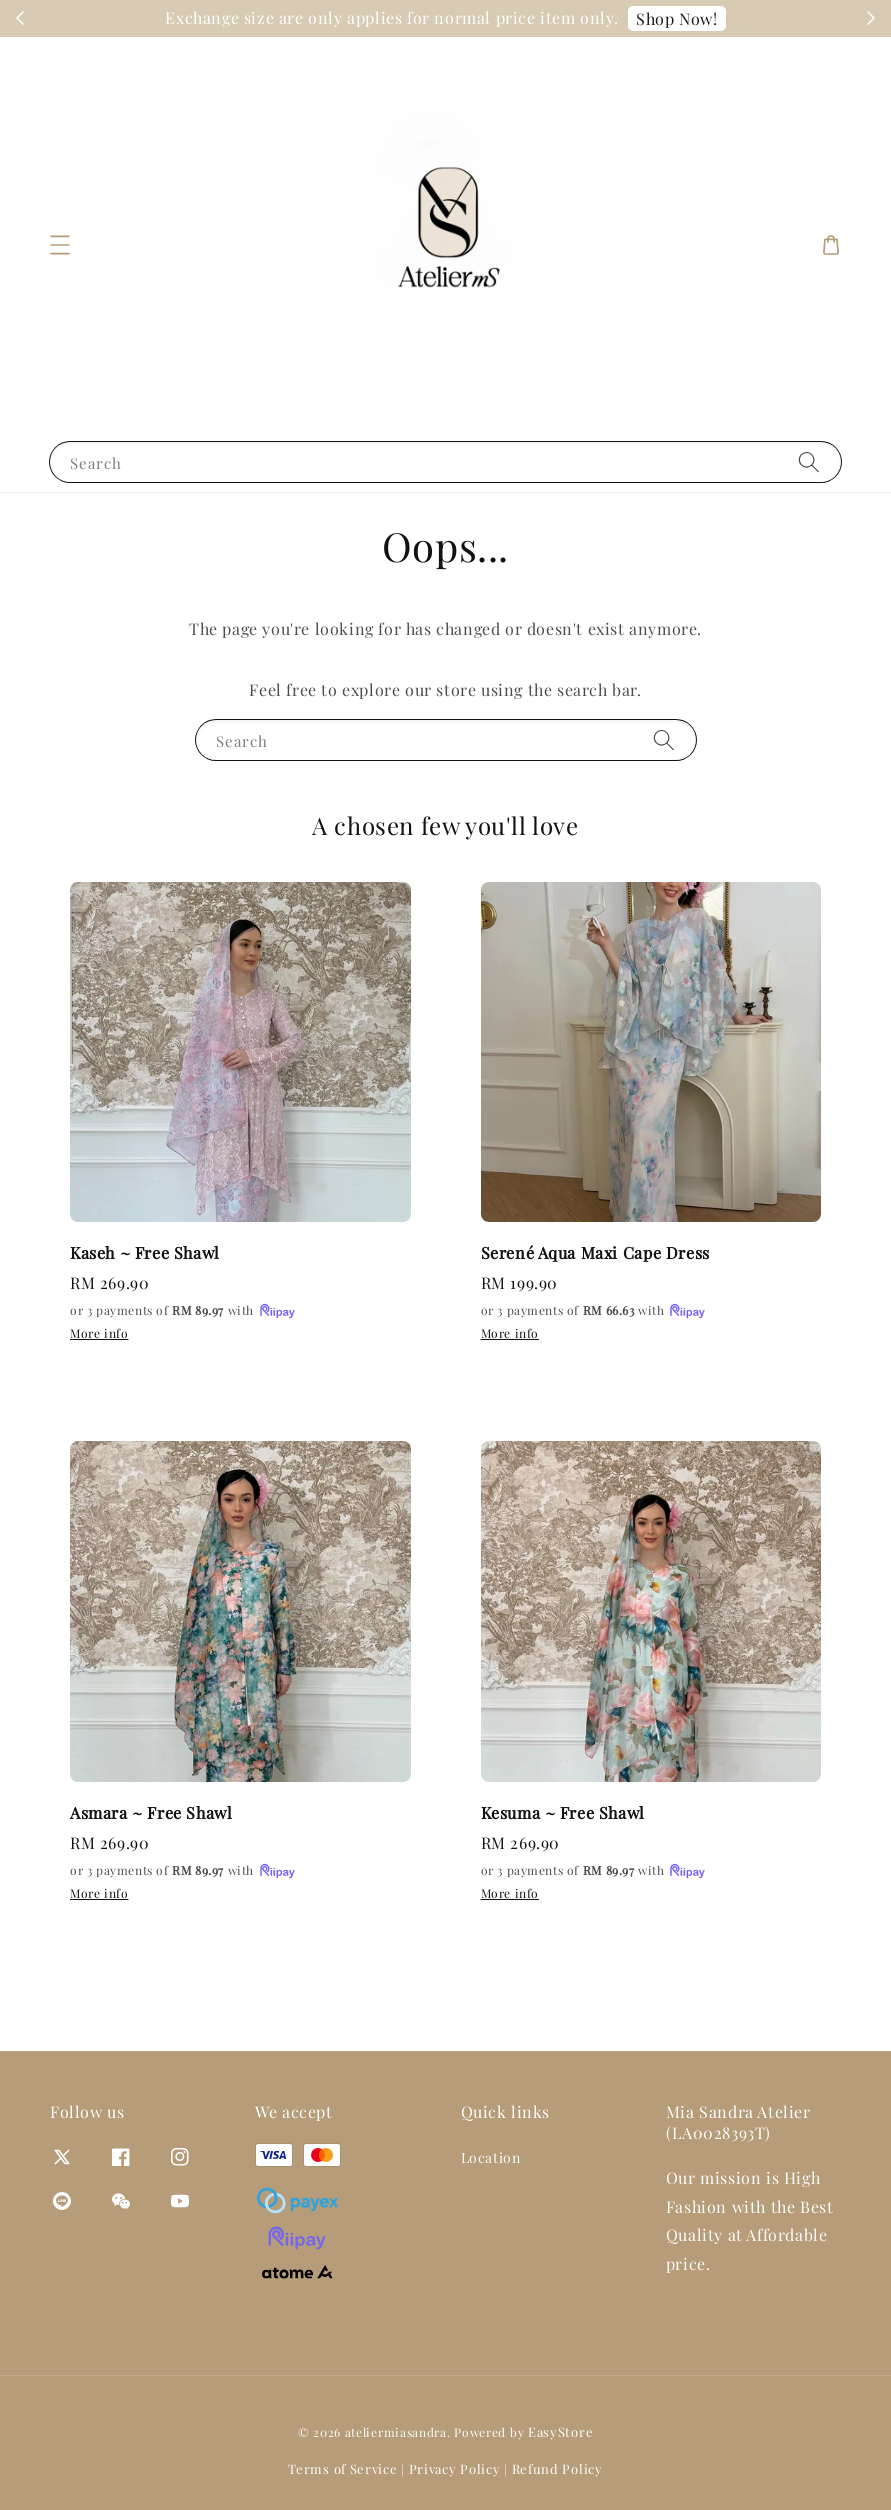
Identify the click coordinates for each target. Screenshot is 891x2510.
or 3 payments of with (183, 1311)
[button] (60, 245)
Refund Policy (557, 2468)
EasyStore (560, 2431)
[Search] (809, 461)
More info (99, 1333)
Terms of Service (342, 2468)
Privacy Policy (455, 2468)
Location (491, 2158)
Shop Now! (728, 18)
